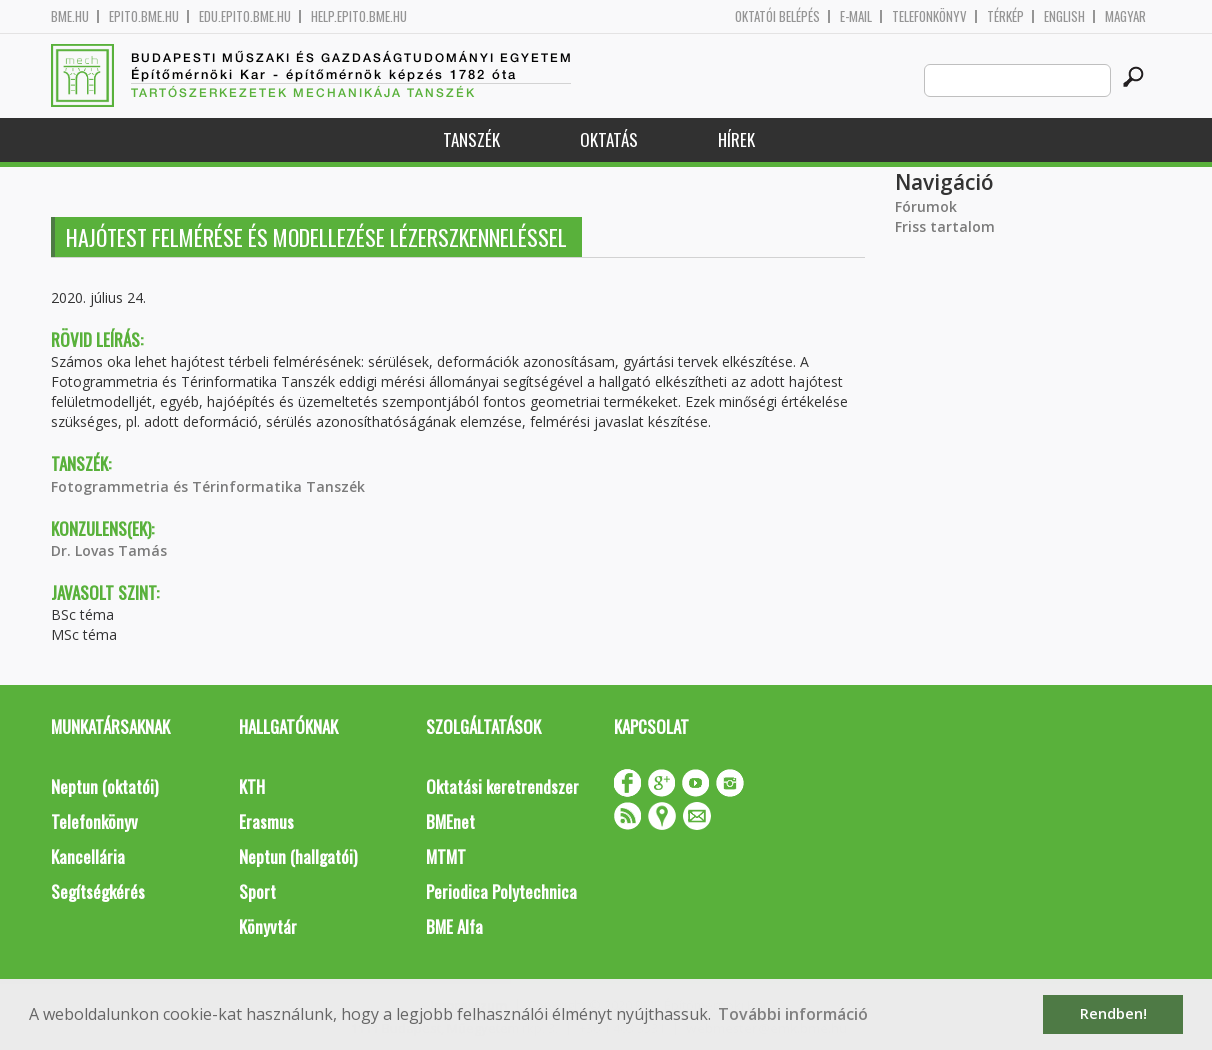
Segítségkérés (98, 891)
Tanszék (471, 139)
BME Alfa (454, 926)
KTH (252, 786)
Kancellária (88, 856)
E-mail (856, 16)
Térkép (1005, 16)
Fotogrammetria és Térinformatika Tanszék (208, 486)
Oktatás (609, 139)
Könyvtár (268, 926)
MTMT (446, 856)
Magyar (1125, 16)
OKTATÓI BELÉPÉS (777, 16)
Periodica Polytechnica (501, 891)
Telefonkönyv (929, 16)
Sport (257, 891)
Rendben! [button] (1113, 1013)
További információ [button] (793, 1014)
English (1064, 16)
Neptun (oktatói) (104, 786)
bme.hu (70, 16)
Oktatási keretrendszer (502, 786)
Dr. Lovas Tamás (109, 550)
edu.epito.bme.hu (245, 16)
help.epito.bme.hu (359, 16)
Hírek (736, 139)
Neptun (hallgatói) (298, 856)
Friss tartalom (945, 226)
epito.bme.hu (144, 16)
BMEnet (450, 821)
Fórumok (926, 206)
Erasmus (266, 821)
